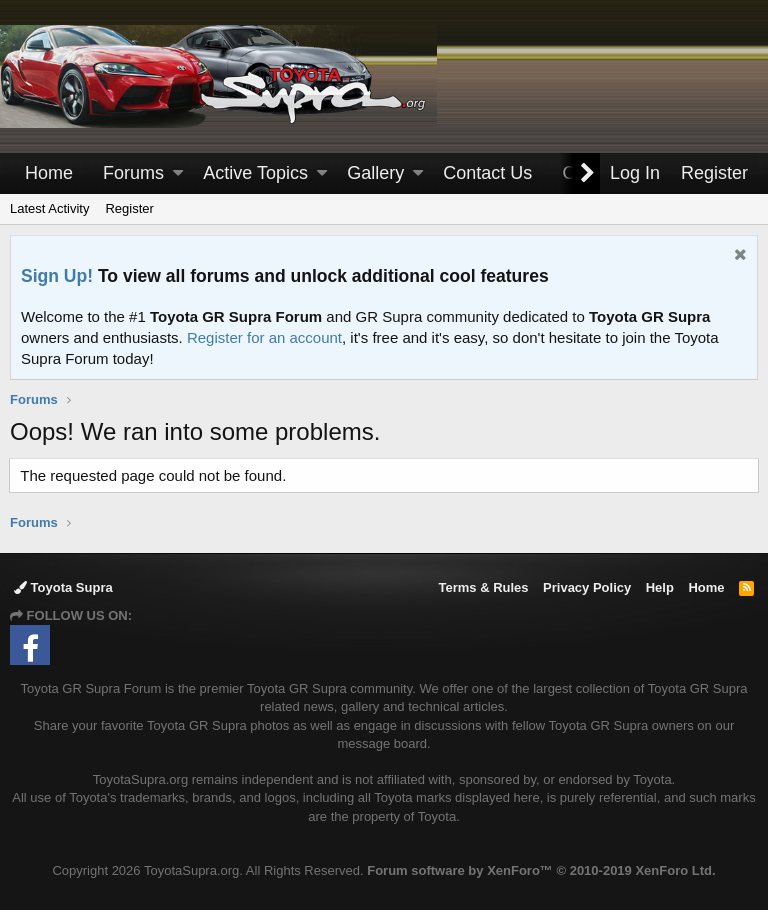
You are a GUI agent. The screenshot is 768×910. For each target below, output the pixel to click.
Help (660, 587)
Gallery (375, 173)
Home (49, 173)
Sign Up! (57, 276)
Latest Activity (49, 208)
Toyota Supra (63, 587)
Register (129, 208)
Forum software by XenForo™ (541, 870)
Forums (133, 173)
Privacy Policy (587, 587)
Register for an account (264, 337)
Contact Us (487, 173)
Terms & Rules (483, 587)
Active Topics (255, 173)
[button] (178, 173)
